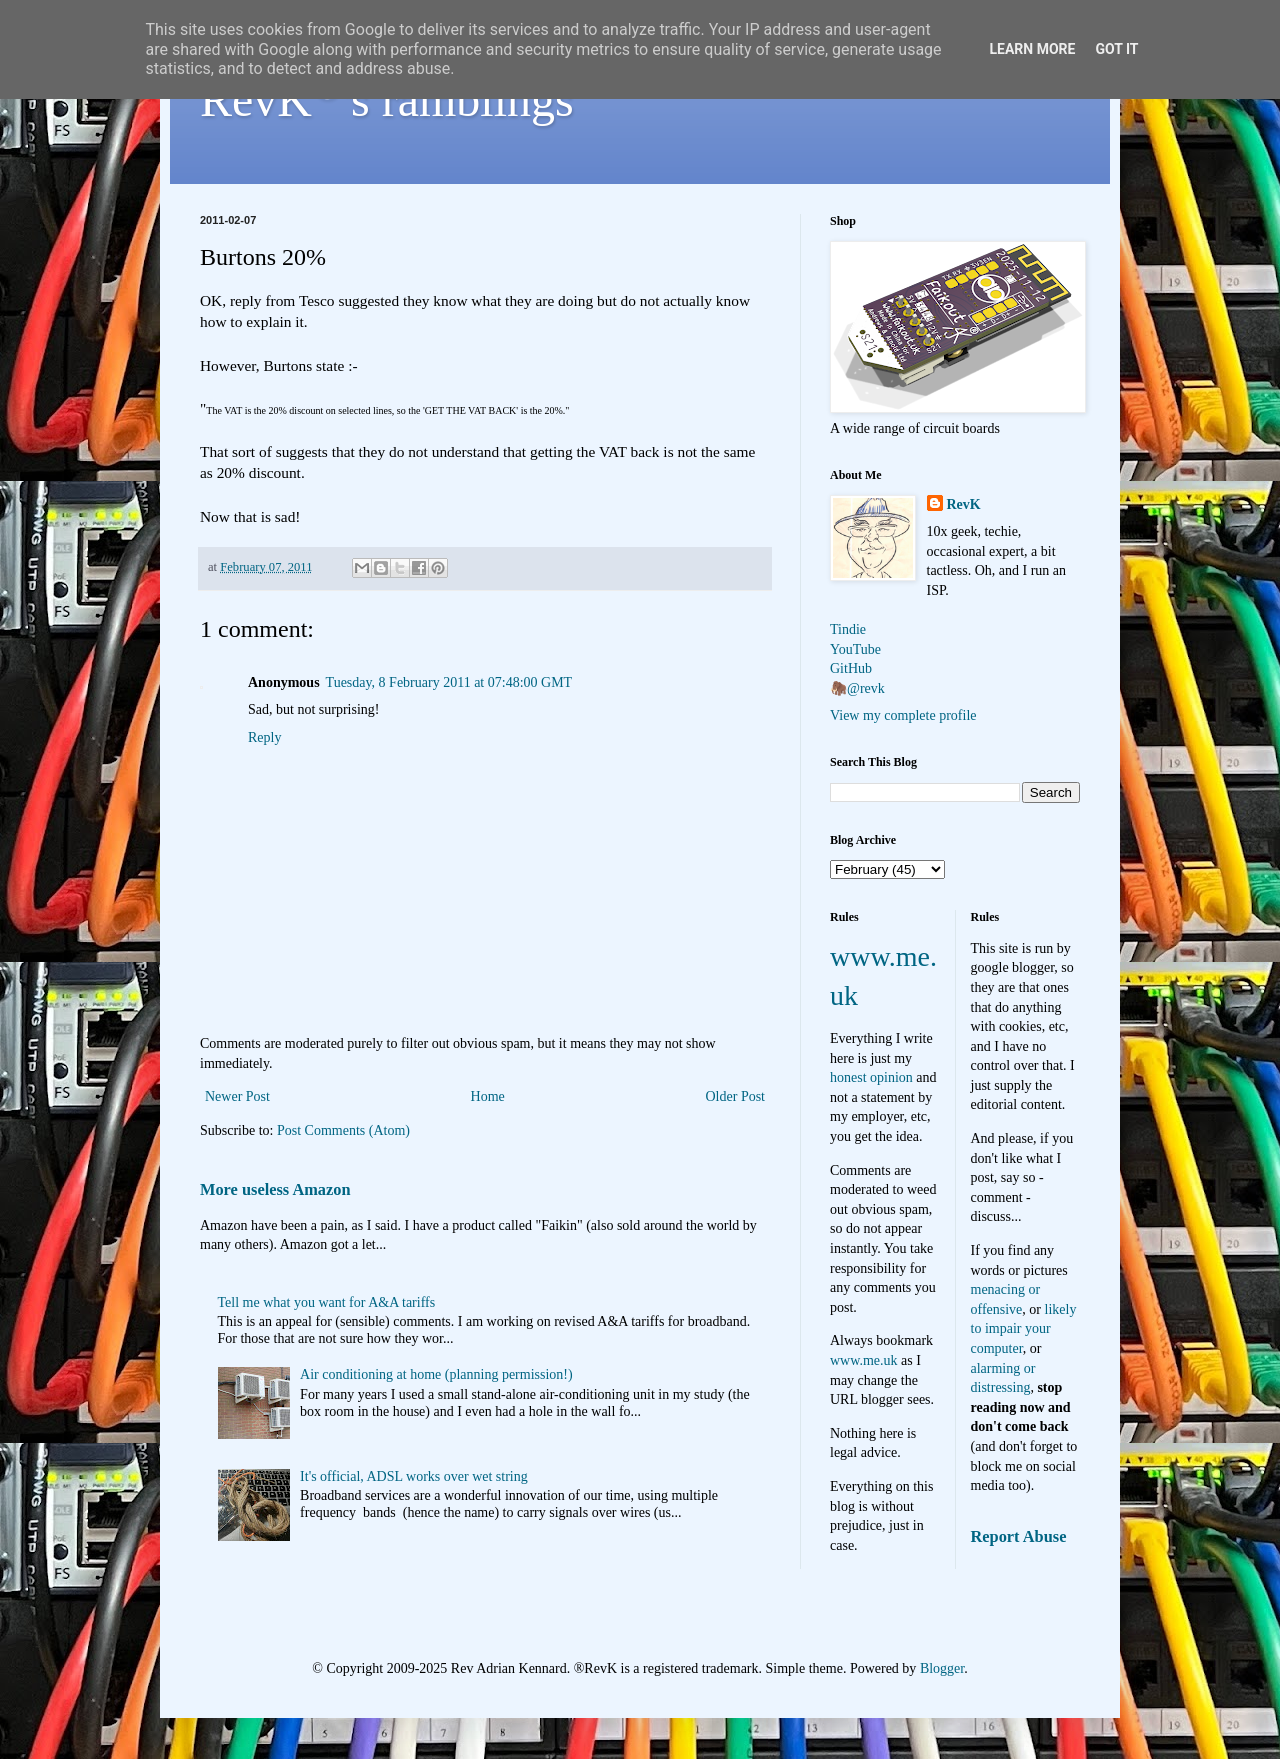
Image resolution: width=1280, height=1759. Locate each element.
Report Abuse (1019, 1536)
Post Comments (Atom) (343, 1130)
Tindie (848, 629)
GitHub (851, 668)
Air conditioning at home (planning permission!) (436, 1374)
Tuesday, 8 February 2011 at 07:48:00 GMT (449, 682)
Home (488, 1096)
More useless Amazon (275, 1189)
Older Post (736, 1096)
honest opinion (871, 1077)
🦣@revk (857, 688)
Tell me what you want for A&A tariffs (327, 1302)
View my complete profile (903, 715)
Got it (1116, 49)
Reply (264, 737)
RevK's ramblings (387, 99)
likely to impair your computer (1024, 1329)
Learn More (1032, 49)
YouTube (855, 649)
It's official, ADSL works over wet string (414, 1476)
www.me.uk (864, 1360)
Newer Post (237, 1096)
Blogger (942, 1668)
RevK (964, 504)
